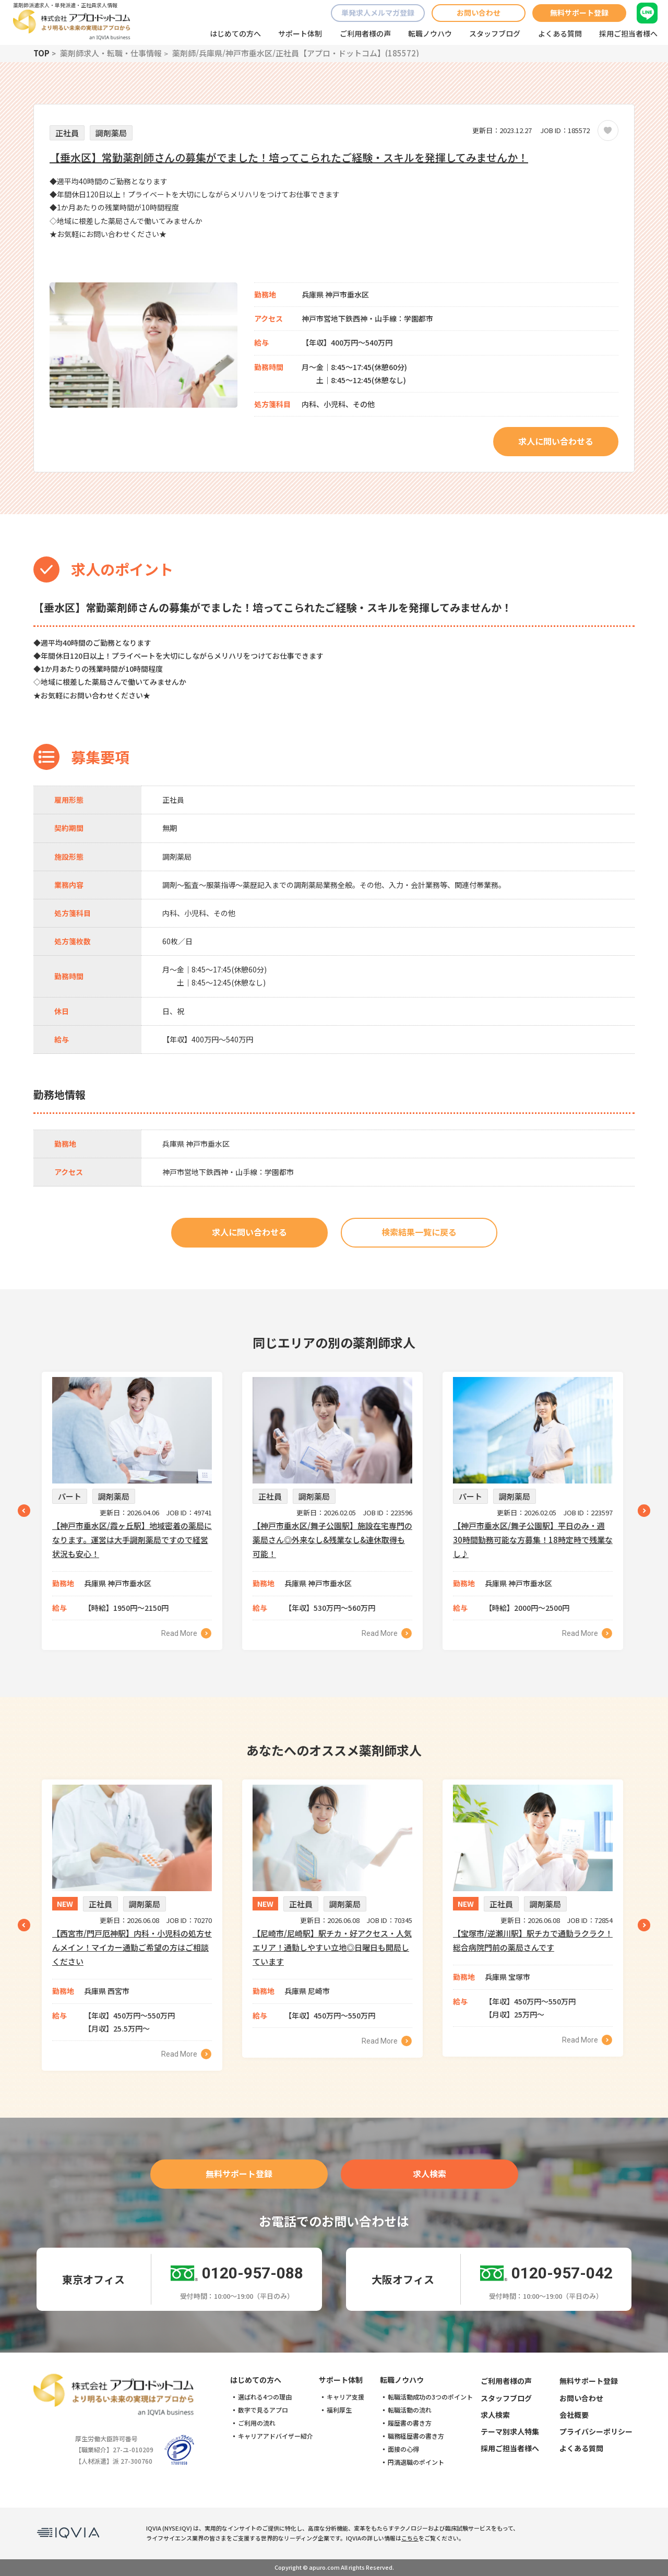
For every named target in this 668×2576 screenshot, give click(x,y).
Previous (24, 1510)
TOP (41, 53)
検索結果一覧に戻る (419, 1232)
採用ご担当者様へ (628, 33)
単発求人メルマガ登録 (377, 12)
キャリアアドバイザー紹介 (275, 2436)
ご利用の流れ (257, 2423)
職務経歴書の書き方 (416, 2436)
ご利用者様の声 (365, 33)
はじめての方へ (235, 33)
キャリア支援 (345, 2397)
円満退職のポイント (416, 2462)
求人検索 (429, 2173)
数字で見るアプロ (263, 2410)
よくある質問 (560, 33)
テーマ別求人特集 (510, 2431)
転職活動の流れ (410, 2410)
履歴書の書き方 (410, 2423)
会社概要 (574, 2414)
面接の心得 (403, 2449)
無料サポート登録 (579, 12)
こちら (410, 2538)
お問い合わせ (478, 12)
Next (644, 1510)
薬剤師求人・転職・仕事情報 (111, 53)
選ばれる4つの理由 (265, 2397)
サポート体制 (300, 33)
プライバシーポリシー (596, 2431)
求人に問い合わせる (555, 441)
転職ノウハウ (430, 33)
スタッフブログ (494, 33)
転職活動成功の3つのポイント (430, 2397)
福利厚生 (339, 2410)
